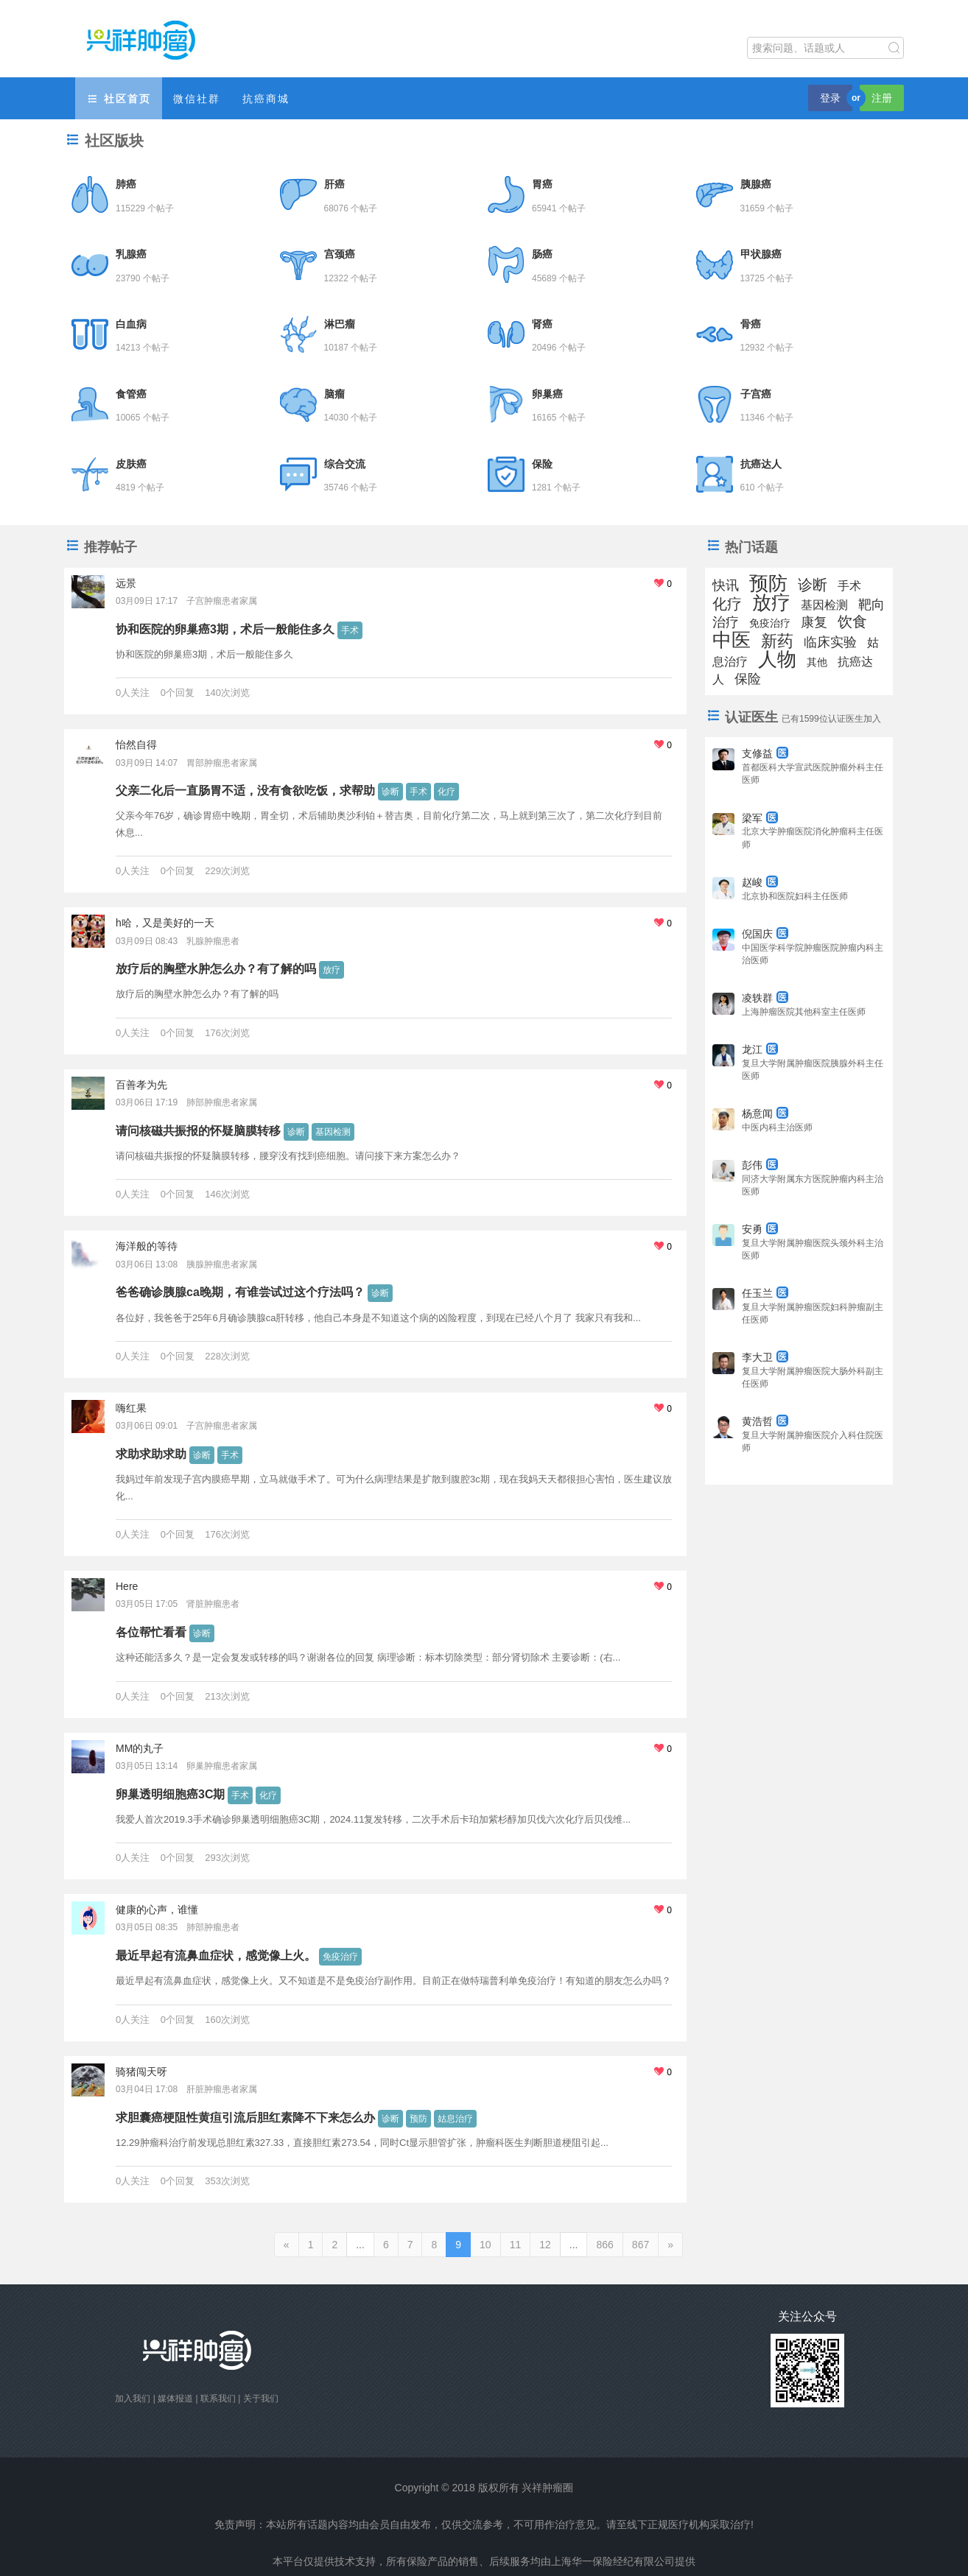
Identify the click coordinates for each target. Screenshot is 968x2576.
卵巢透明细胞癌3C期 (170, 1794)
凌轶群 (765, 998)
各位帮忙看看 (151, 1632)
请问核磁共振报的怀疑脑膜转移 (198, 1131)
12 (545, 2245)
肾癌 (542, 324)
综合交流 (344, 464)
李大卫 (765, 1357)
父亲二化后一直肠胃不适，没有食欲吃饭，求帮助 (245, 790)
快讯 (725, 585)
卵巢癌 (547, 394)
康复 (814, 622)
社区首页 (118, 99)
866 (604, 2245)
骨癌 (750, 324)
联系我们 (218, 2398)
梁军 (760, 818)
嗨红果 (131, 1408)
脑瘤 (334, 394)
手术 (350, 630)
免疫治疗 (340, 1957)
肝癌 (334, 184)
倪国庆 (765, 934)
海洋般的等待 (147, 1246)
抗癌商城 (266, 99)
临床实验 (830, 642)
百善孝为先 (141, 1085)
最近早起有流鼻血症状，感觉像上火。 (216, 1955)
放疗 (331, 970)
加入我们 (132, 2398)
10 (485, 2245)
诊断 (390, 791)
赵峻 (760, 882)
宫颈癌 (339, 254)
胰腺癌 (755, 184)
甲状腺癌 (761, 254)
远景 (126, 583)
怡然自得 (136, 744)
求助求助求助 (151, 1454)
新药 (777, 641)
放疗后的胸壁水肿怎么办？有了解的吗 (216, 969)
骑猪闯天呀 (141, 2071)
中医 (731, 640)
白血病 (131, 324)
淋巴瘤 (339, 324)
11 (516, 2245)
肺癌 (126, 184)
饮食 (852, 621)
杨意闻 (765, 1113)
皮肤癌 (131, 464)
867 (640, 2245)
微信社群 (196, 99)
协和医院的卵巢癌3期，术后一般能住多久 (225, 629)
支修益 (765, 753)
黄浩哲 (765, 1421)
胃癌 (542, 184)
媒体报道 (175, 2398)
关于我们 (260, 2398)
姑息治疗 (455, 2119)
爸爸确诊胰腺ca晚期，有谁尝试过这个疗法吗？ (240, 1292)
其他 (817, 662)
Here (127, 1586)
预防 (418, 2119)
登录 (830, 98)
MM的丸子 (140, 1748)
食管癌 (131, 394)
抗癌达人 (761, 464)
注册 (881, 98)
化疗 (446, 791)
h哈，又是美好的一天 (165, 923)
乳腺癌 (131, 254)
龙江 (760, 1049)
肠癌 (542, 254)
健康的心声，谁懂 (157, 1909)
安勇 (760, 1229)
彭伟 (760, 1165)
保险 (542, 464)
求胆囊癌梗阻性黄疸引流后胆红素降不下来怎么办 (245, 2117)
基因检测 (333, 1132)
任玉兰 (765, 1293)
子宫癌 (755, 394)
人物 (777, 659)
